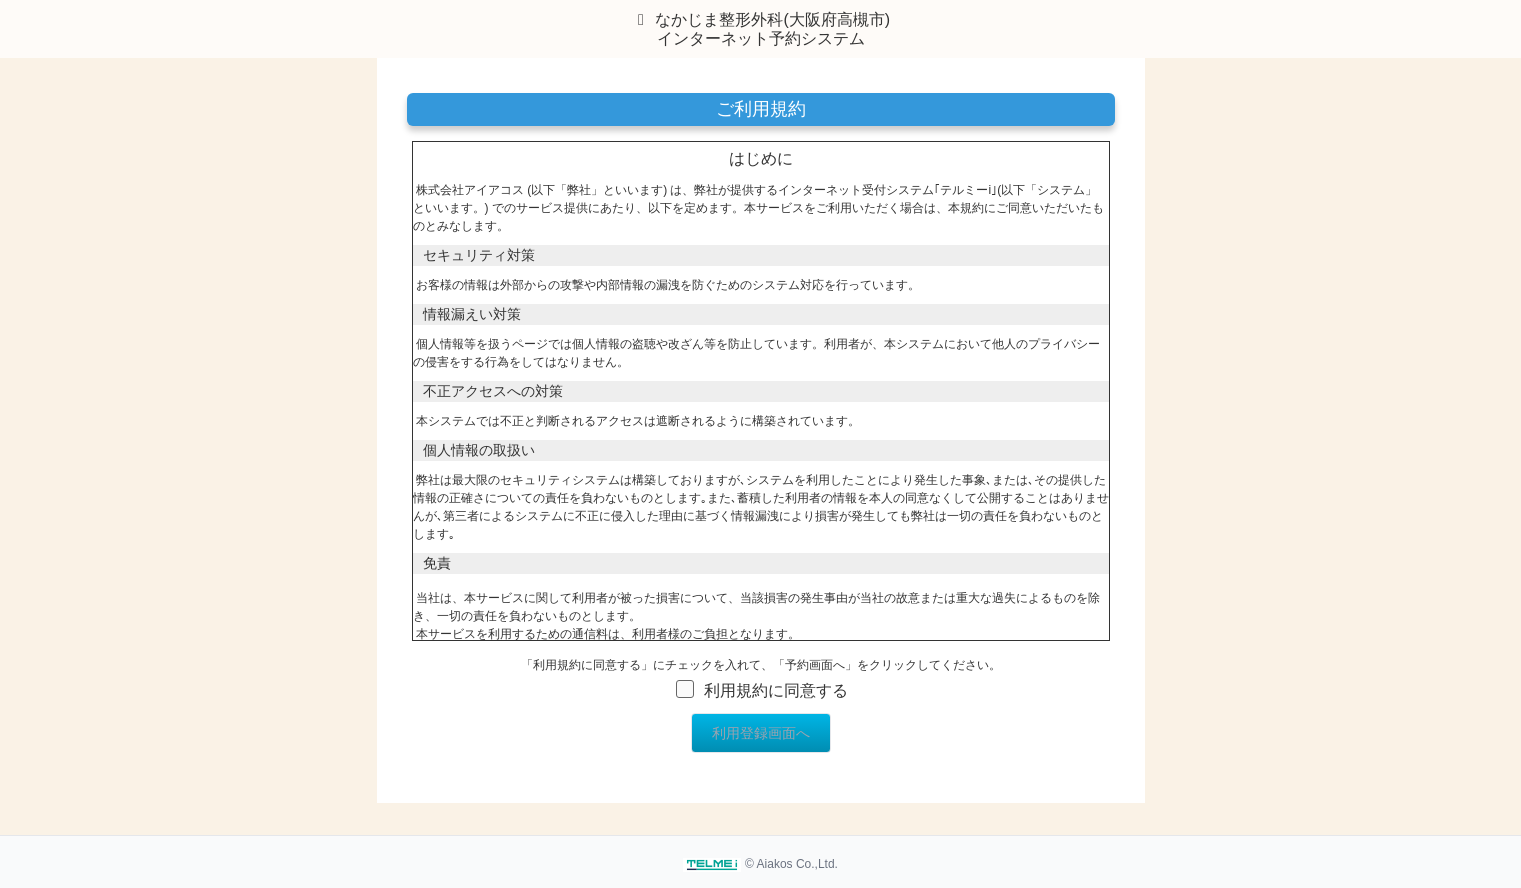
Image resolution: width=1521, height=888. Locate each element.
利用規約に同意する (776, 690)
